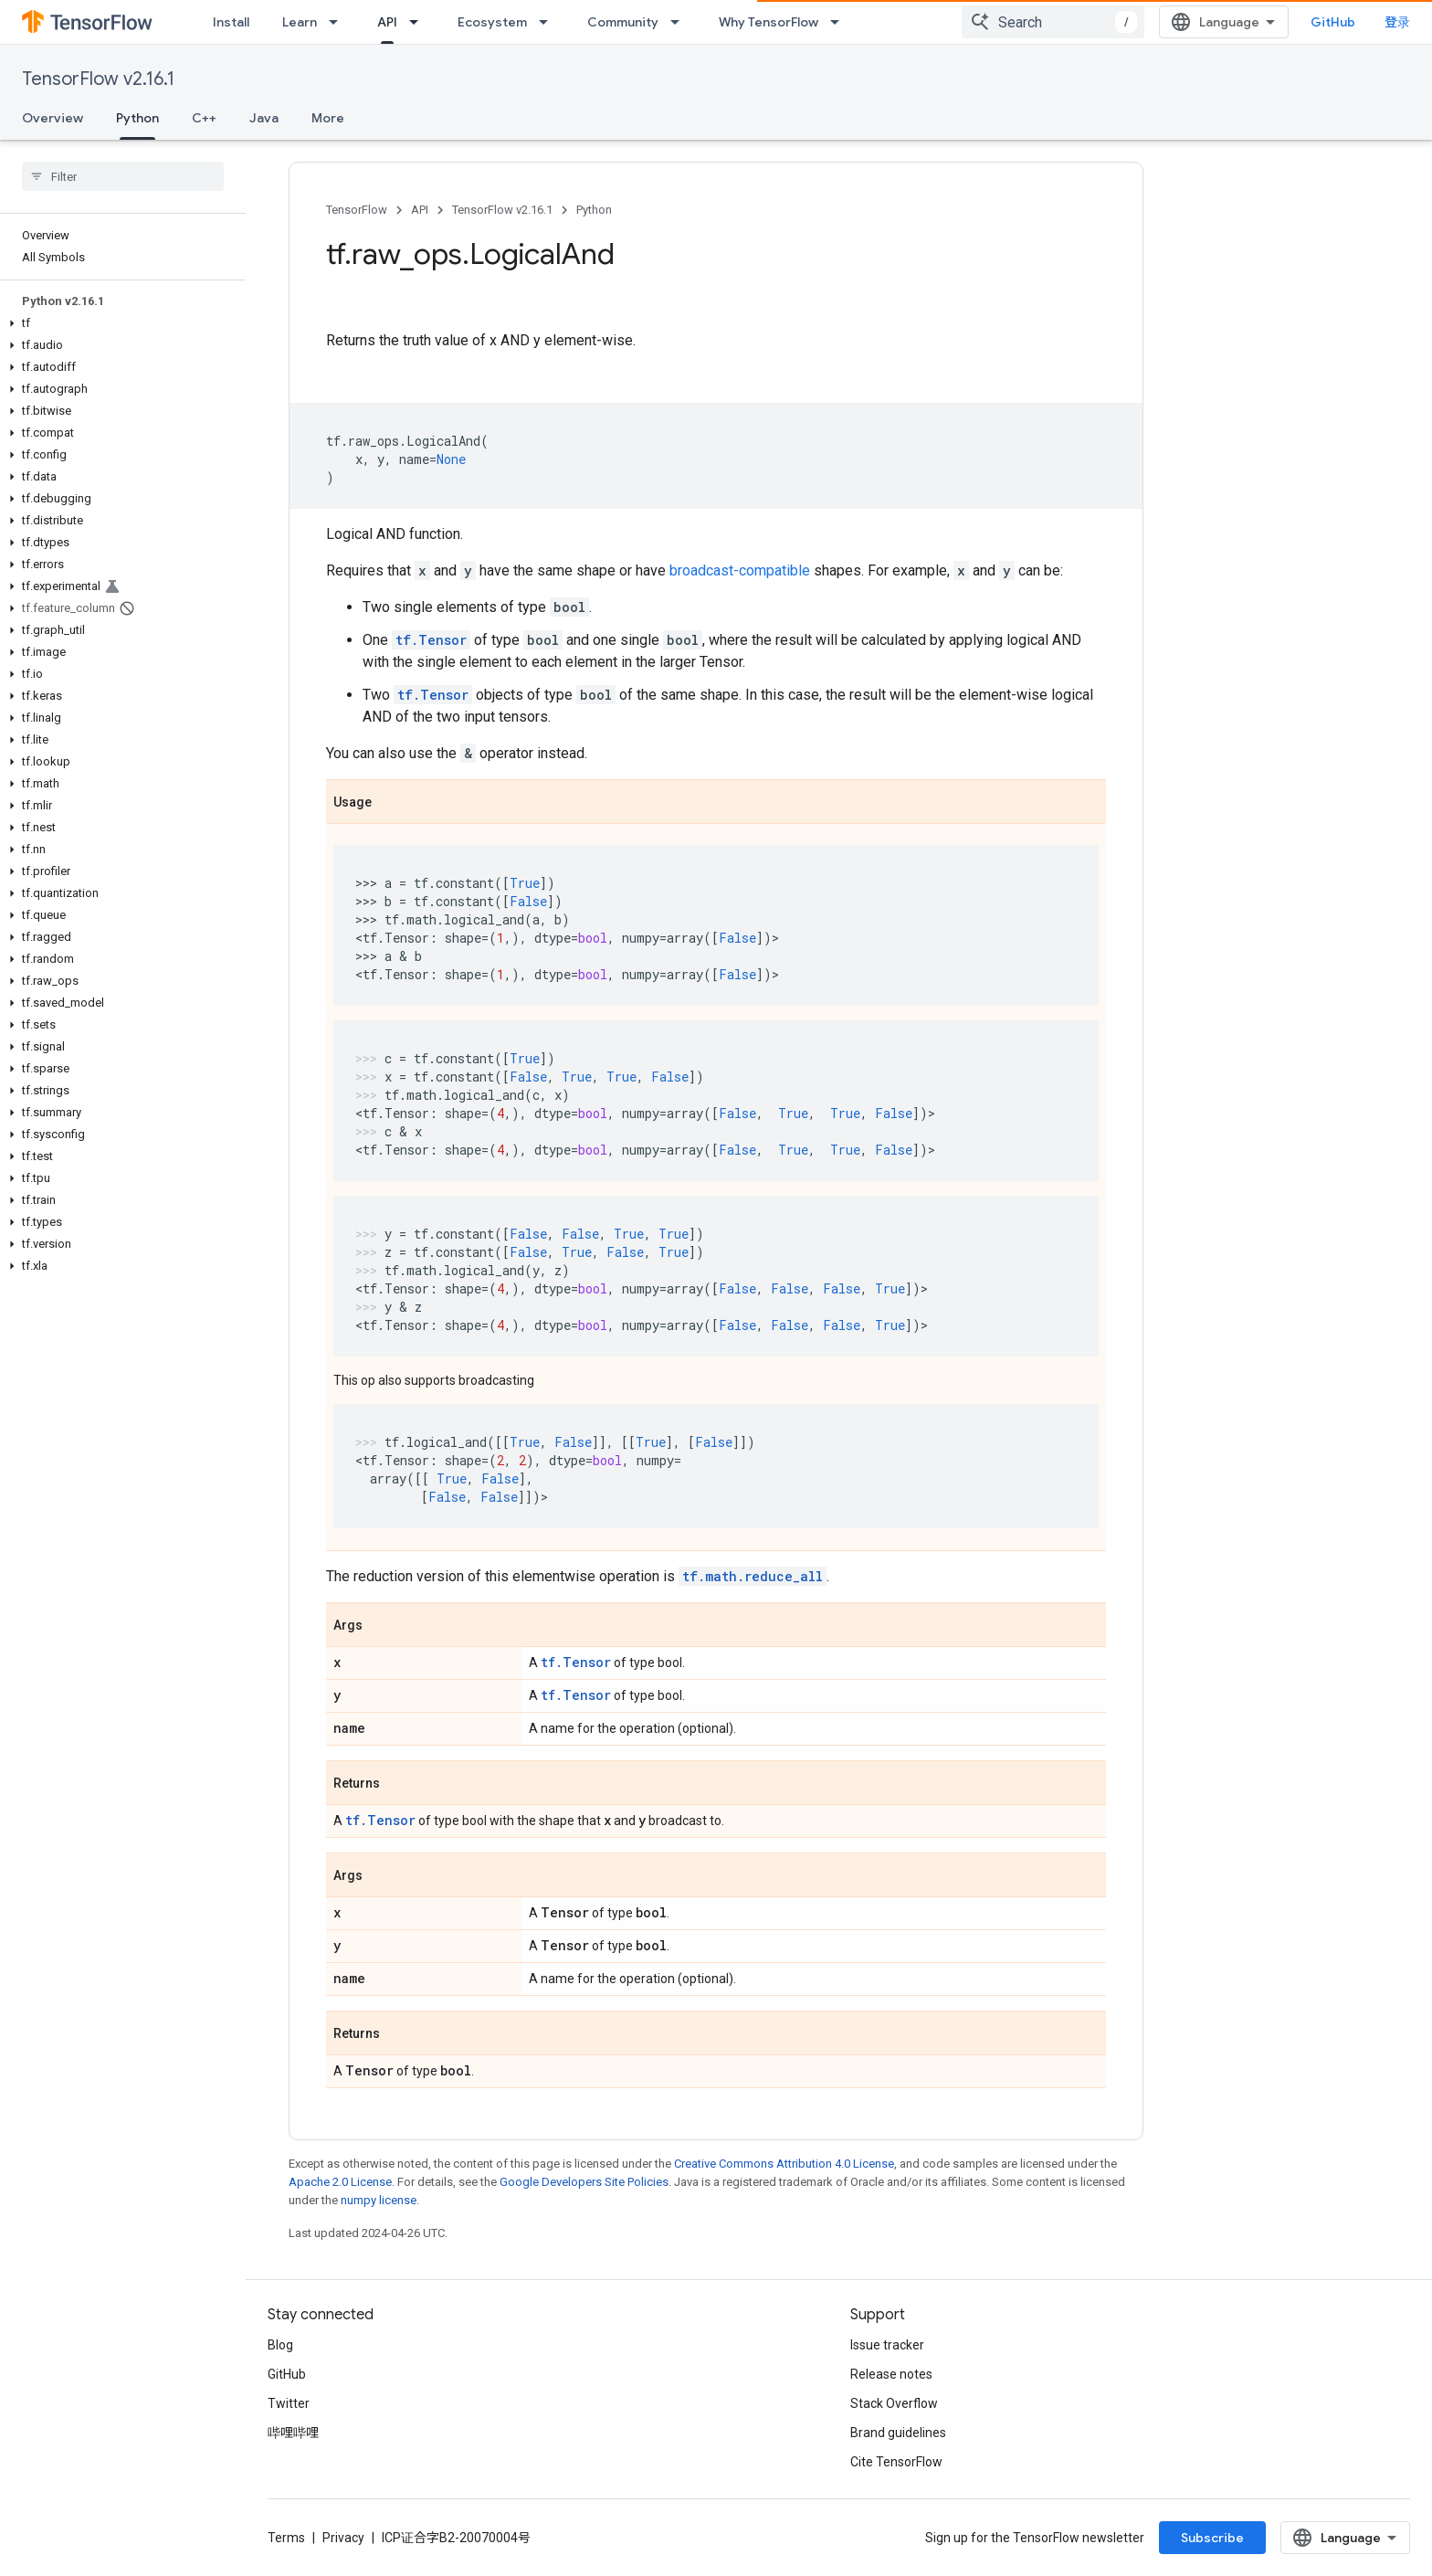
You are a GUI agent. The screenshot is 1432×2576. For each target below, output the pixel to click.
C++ (204, 118)
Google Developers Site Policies (584, 2182)
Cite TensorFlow (896, 2462)
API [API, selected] (387, 22)
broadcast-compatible (739, 570)
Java (264, 118)
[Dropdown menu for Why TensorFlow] (840, 22)
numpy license (378, 2200)
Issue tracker (887, 2345)
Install (231, 22)
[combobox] (1053, 21)
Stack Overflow (894, 2403)
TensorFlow (356, 209)
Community (622, 22)
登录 (1397, 22)
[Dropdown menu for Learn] (339, 22)
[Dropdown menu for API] (419, 22)
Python (594, 209)
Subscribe (1212, 2537)
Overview (52, 118)
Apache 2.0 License (340, 2182)
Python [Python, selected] (137, 118)
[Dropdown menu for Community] (680, 22)
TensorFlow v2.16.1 (98, 79)
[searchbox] (123, 176)
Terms (286, 2537)
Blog (280, 2345)
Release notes (891, 2374)
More (327, 118)
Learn (299, 22)
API (419, 209)
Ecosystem (492, 22)
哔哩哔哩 (293, 2432)
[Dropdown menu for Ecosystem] (549, 22)
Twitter (289, 2403)
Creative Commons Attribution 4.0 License (784, 2163)
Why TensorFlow (768, 22)
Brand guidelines (898, 2432)
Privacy (343, 2537)
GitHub (1333, 22)
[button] (119, 323)
